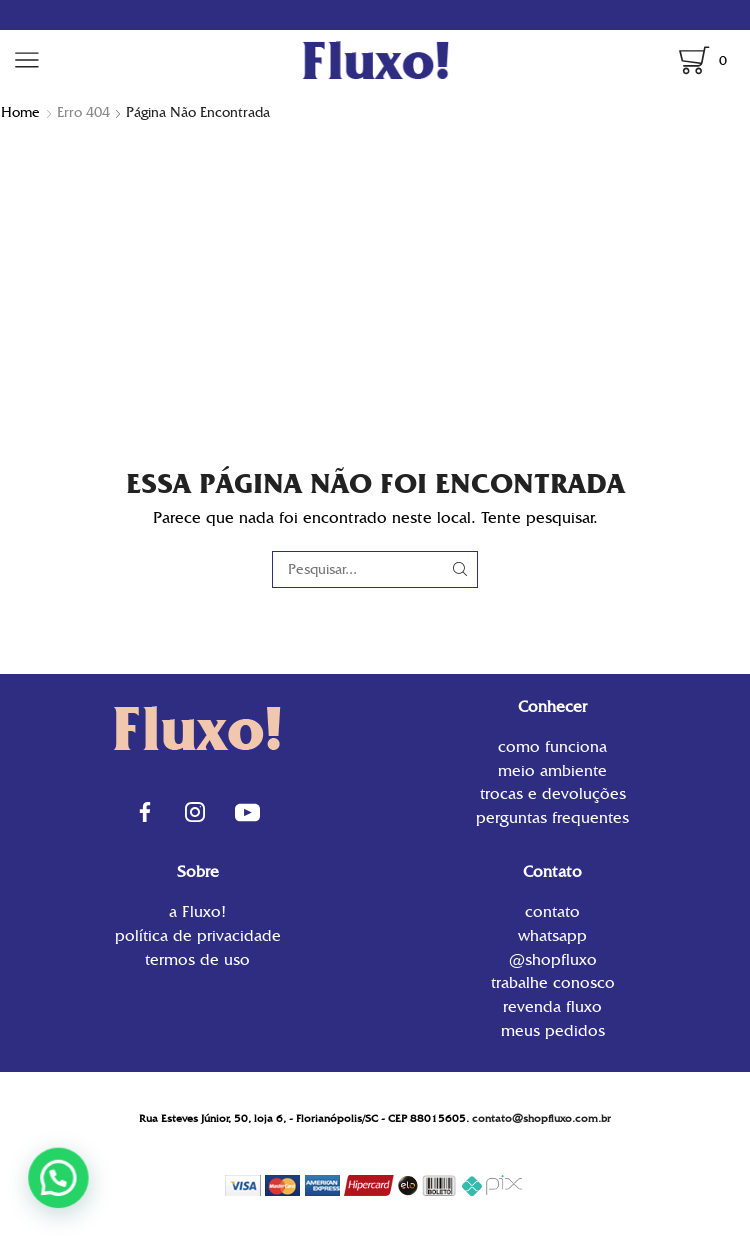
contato (552, 913)
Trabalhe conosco (553, 982)
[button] (15, 1193)
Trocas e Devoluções (553, 793)
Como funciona (552, 748)
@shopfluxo (553, 959)
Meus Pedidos (553, 1029)
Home (20, 112)
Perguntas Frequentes (552, 816)
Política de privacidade (198, 935)
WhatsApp (552, 935)
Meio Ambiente (552, 770)
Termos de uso (197, 958)
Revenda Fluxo (552, 1006)
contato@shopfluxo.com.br (541, 1118)
